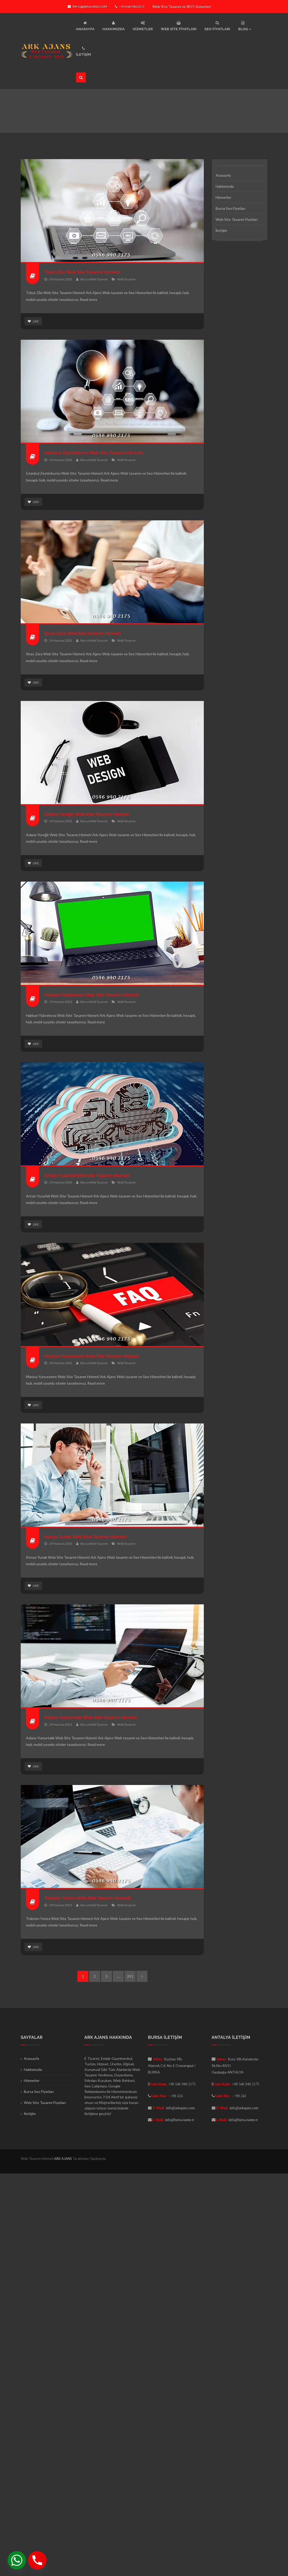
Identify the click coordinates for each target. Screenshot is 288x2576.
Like (33, 321)
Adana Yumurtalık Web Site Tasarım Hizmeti (93, 1718)
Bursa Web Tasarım (94, 279)
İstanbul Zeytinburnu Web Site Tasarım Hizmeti (96, 452)
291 (130, 1978)
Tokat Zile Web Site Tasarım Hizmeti (84, 272)
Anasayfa (223, 175)
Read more (88, 299)
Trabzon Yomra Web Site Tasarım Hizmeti (89, 1899)
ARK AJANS (63, 2160)
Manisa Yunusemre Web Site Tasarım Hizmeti (94, 1357)
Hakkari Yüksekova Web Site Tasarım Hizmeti (94, 995)
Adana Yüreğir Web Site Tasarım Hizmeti (88, 814)
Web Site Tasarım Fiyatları (237, 219)
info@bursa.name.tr (179, 2121)
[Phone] (37, 2560)
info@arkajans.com (87, 6)
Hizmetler (223, 197)
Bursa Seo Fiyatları (231, 208)
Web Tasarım (126, 279)
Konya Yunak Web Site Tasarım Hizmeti (87, 1537)
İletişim (221, 230)
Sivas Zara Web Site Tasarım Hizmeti (84, 633)
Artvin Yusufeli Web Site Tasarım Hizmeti (89, 1176)
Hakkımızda (225, 186)
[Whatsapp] (17, 2560)
